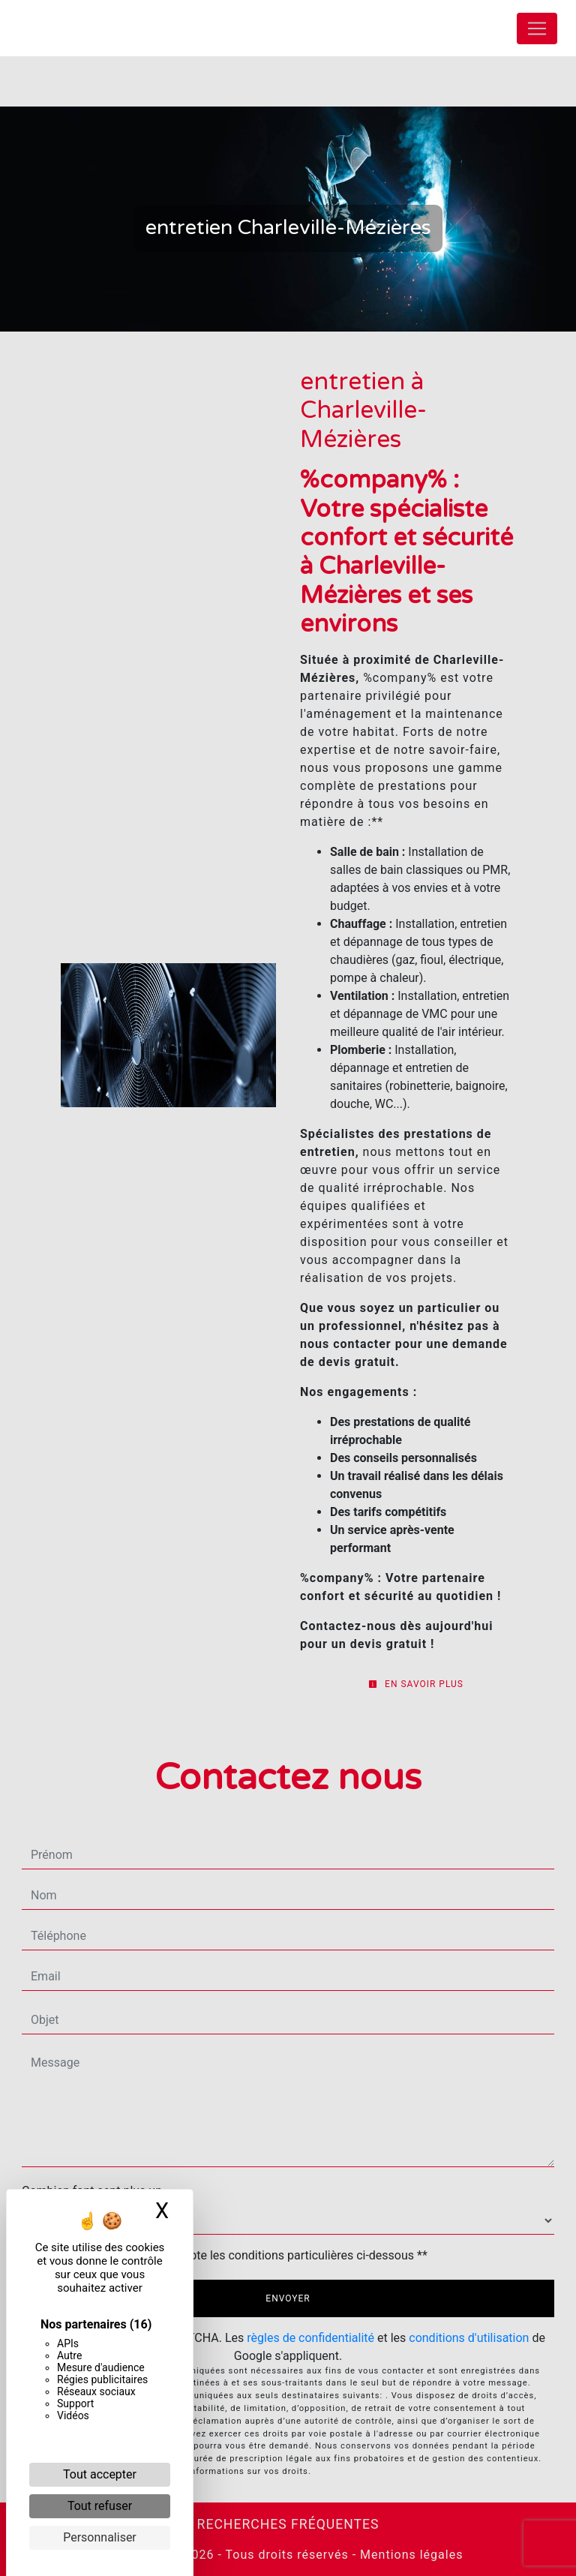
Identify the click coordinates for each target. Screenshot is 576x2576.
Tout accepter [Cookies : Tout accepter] (99, 2474)
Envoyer (288, 2298)
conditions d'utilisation (469, 2338)
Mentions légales (409, 2554)
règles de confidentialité (310, 2338)
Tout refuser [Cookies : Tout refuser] (100, 2506)
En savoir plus (416, 1684)
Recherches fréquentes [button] (288, 2524)
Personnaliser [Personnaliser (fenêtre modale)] (99, 2537)
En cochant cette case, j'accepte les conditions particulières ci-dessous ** (232, 2255)
